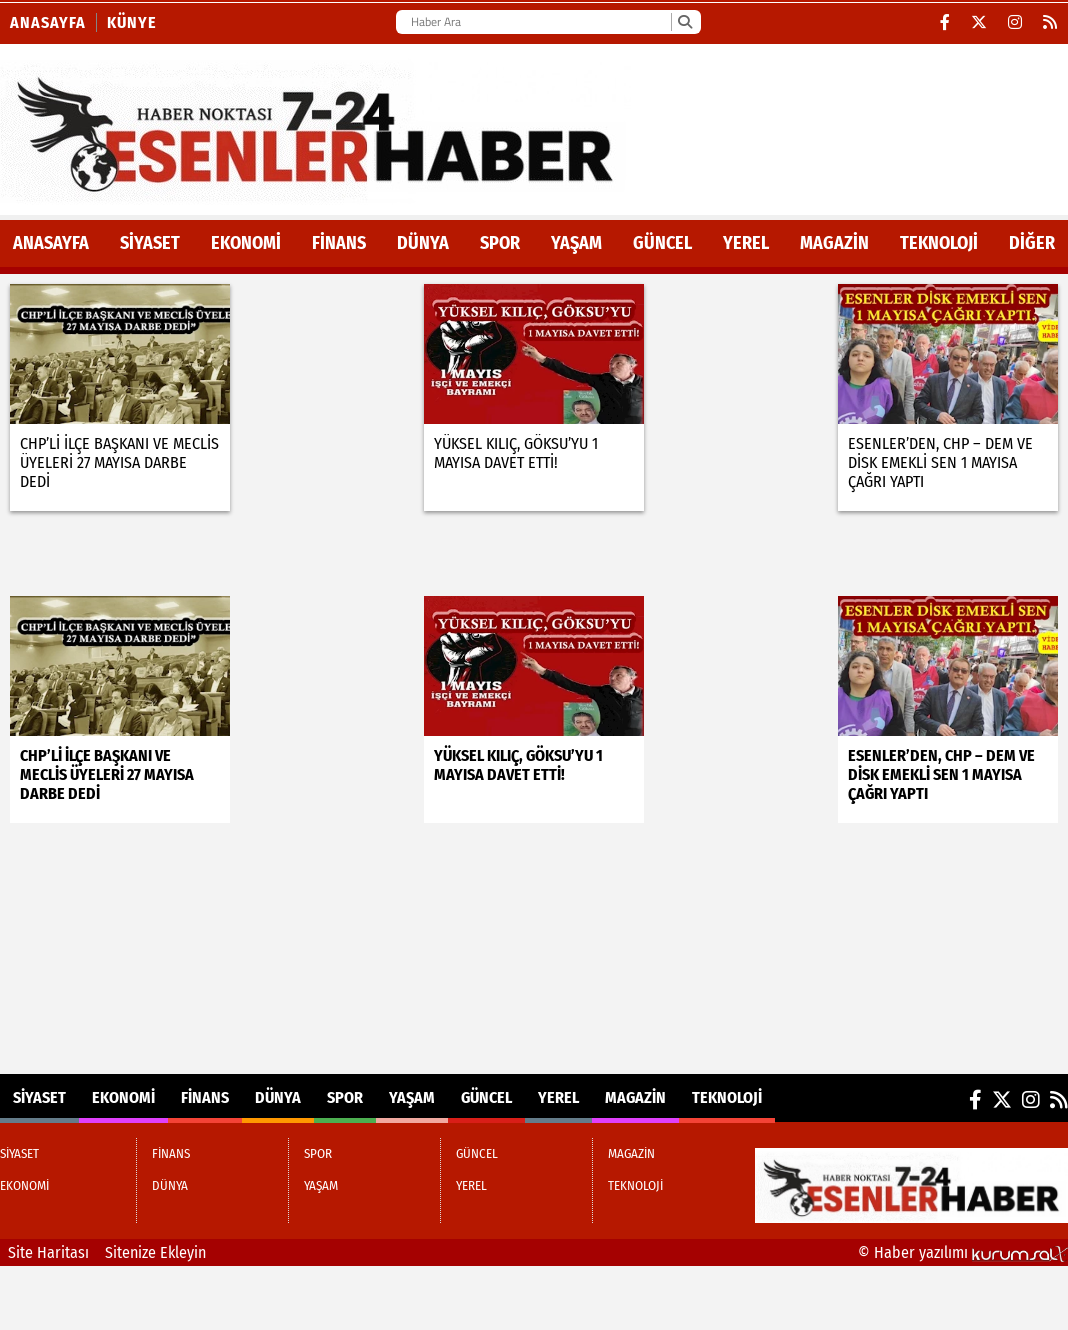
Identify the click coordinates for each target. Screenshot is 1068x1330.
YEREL (746, 243)
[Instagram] (1015, 22)
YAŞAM (576, 243)
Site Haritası (48, 1252)
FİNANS (339, 243)
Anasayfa (48, 22)
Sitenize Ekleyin (155, 1252)
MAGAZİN (834, 243)
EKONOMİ (246, 243)
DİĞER (1032, 243)
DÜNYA (423, 243)
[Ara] (684, 22)
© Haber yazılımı (963, 1252)
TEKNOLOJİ (939, 243)
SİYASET (150, 243)
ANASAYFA (51, 243)
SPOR (500, 243)
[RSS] (1050, 22)
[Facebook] (945, 22)
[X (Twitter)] (979, 22)
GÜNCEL (662, 243)
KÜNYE (132, 22)
